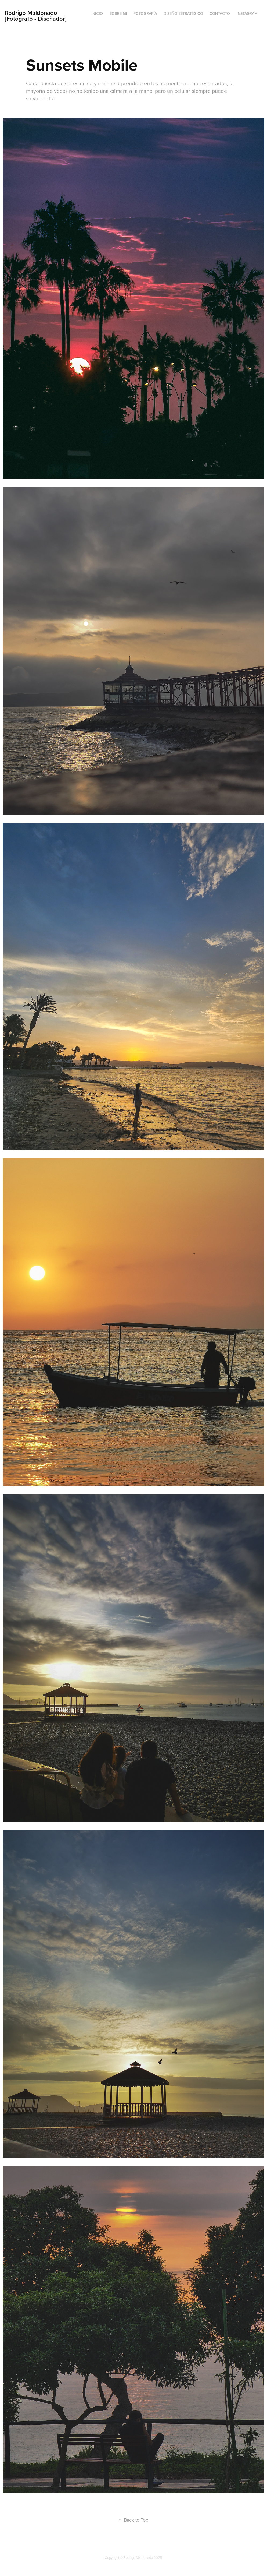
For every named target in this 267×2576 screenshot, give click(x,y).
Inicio (97, 13)
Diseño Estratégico (183, 13)
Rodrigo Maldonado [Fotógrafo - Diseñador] (36, 15)
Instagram (247, 13)
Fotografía (145, 13)
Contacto (220, 13)
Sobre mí (118, 13)
